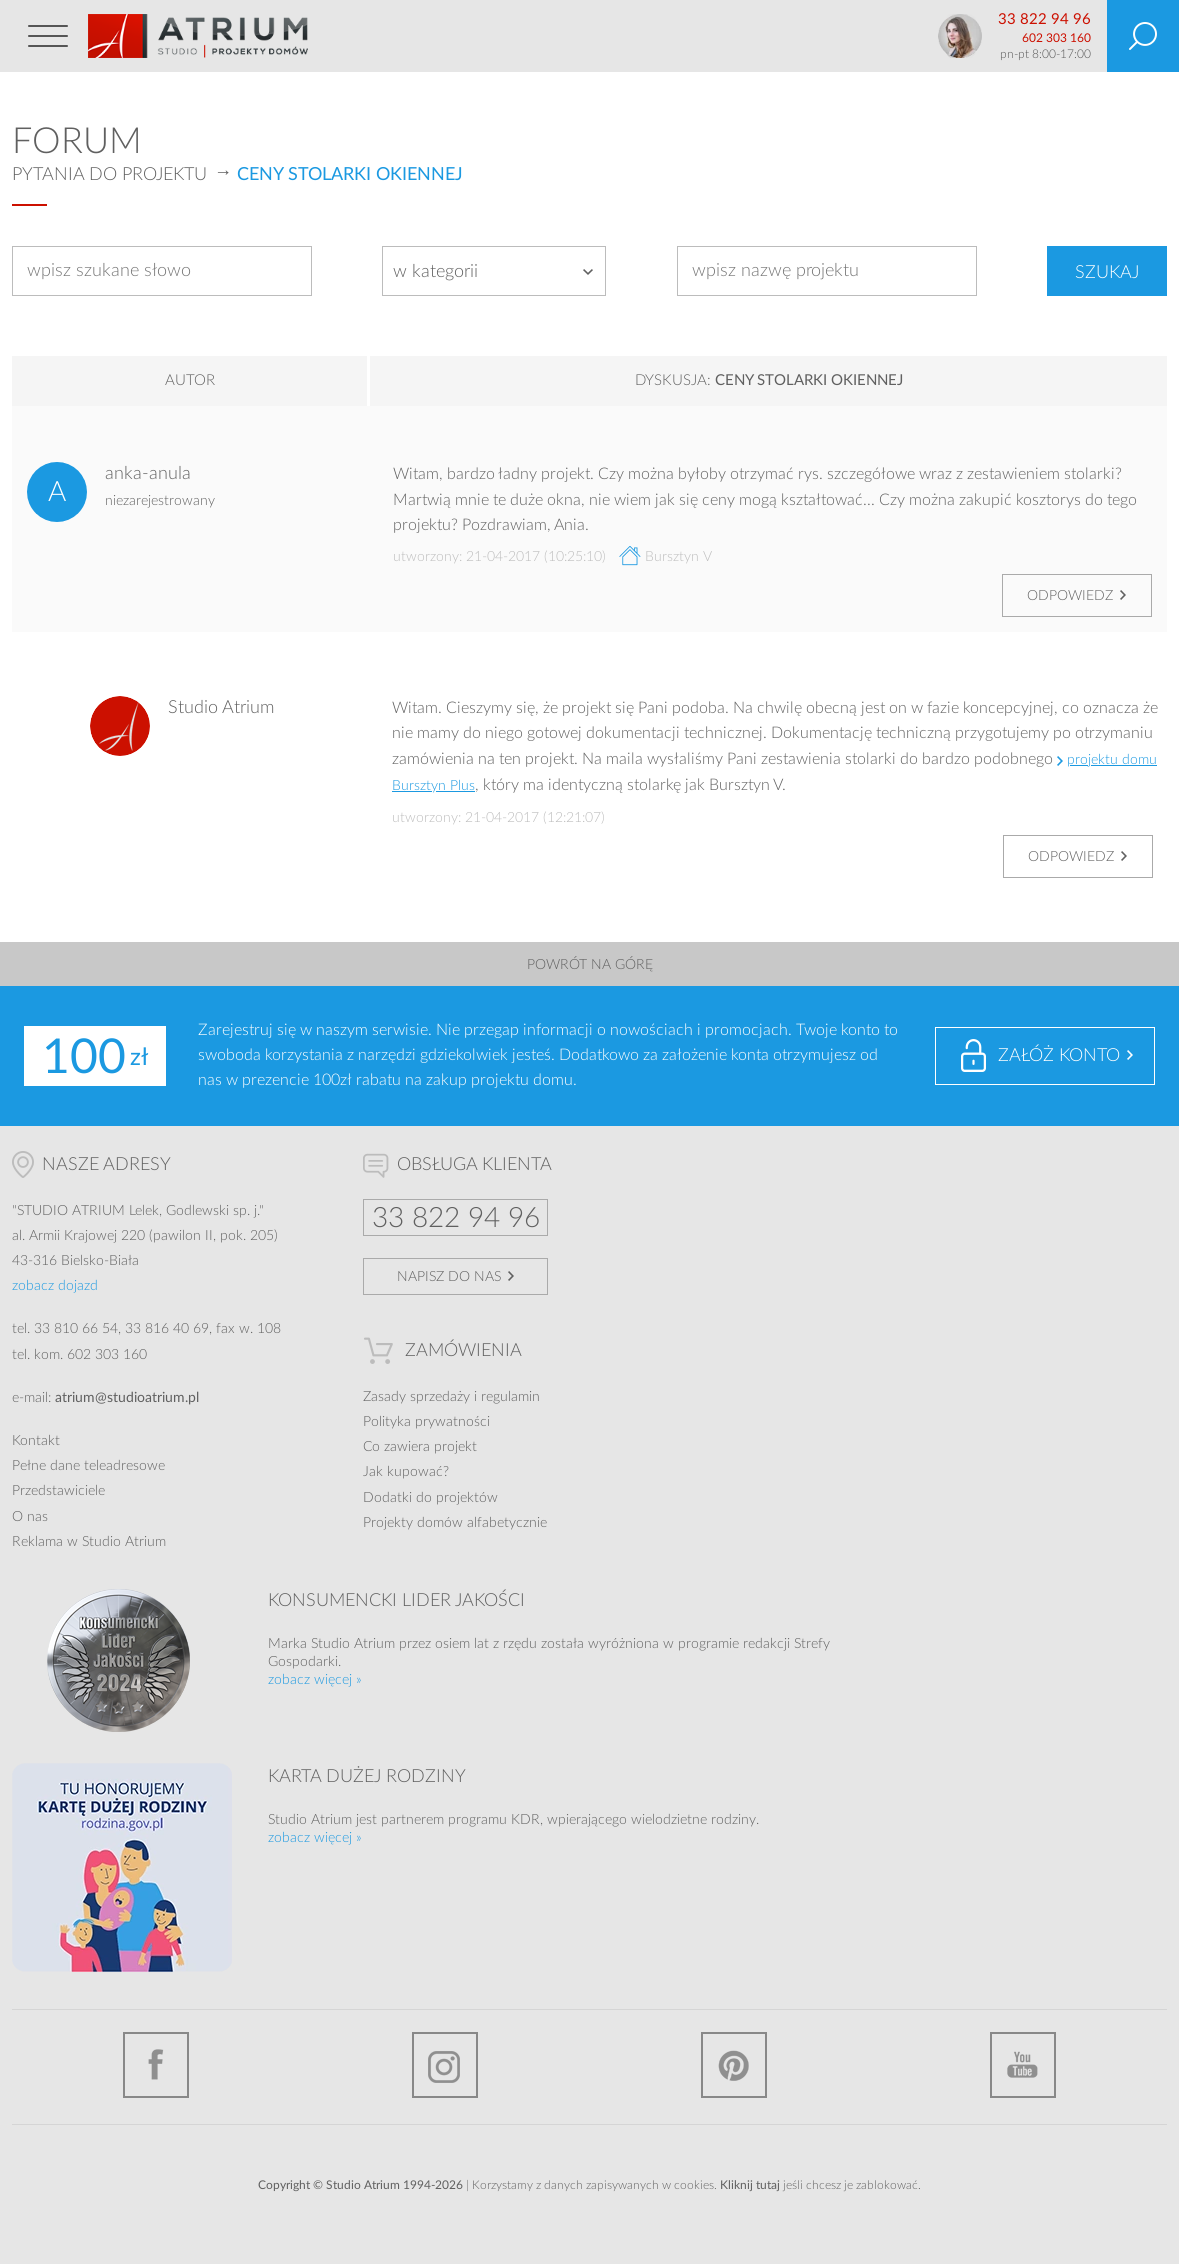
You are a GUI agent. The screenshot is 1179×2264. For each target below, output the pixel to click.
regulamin (510, 1397)
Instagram (445, 2065)
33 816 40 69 (167, 1329)
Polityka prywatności (426, 1422)
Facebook (156, 2065)
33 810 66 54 (76, 1329)
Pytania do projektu (109, 175)
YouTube (1023, 2065)
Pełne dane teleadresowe (88, 1466)
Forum (77, 142)
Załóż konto (1059, 1056)
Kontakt (36, 1441)
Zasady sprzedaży (416, 1397)
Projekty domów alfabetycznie (455, 1523)
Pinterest (734, 2065)
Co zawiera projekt (420, 1447)
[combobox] (494, 271)
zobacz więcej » (315, 1680)
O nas (30, 1517)
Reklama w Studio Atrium (89, 1542)
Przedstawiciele (58, 1491)
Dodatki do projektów (430, 1498)
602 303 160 (1056, 38)
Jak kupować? (406, 1472)
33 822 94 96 (1044, 19)
